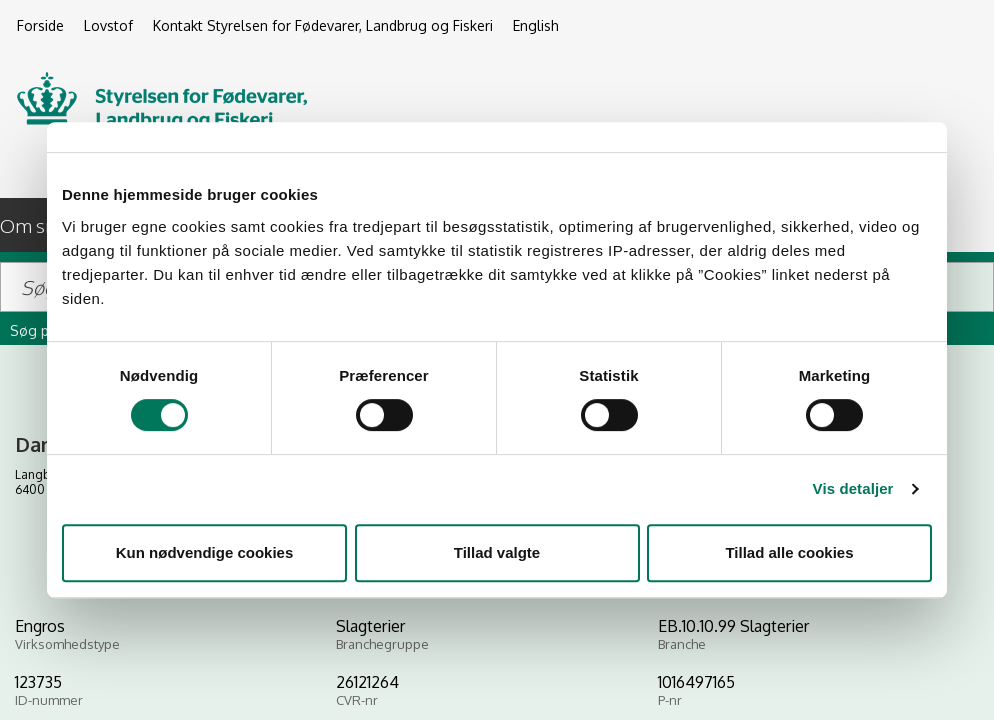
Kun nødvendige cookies (205, 552)
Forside (40, 25)
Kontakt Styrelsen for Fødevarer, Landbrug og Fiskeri (323, 25)
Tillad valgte (497, 552)
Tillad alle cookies (789, 552)
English (536, 25)
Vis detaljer (853, 488)
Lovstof (108, 25)
